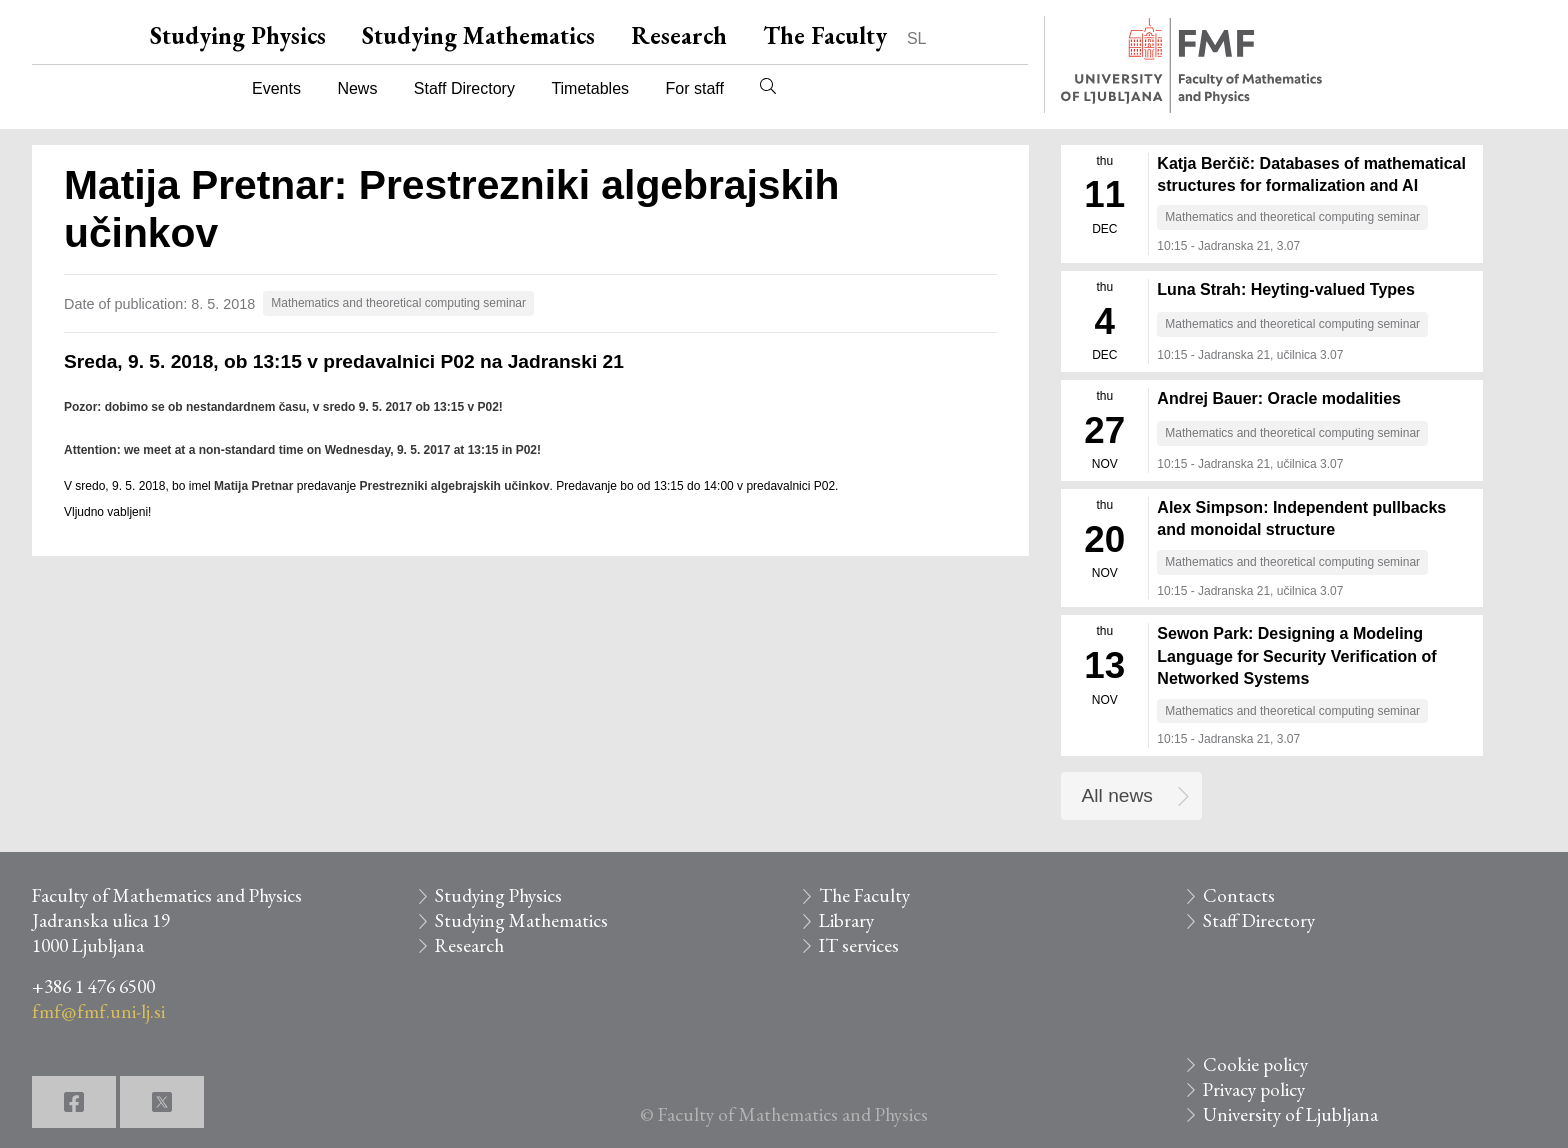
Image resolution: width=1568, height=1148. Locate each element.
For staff (694, 88)
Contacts (1239, 895)
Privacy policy (1254, 1089)
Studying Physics (238, 35)
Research (679, 35)
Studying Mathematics (478, 35)
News (357, 88)
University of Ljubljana (1290, 1114)
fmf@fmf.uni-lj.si (98, 1011)
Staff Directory (464, 88)
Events (276, 88)
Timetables (590, 88)
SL (917, 38)
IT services (859, 945)
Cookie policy (1255, 1064)
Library (846, 920)
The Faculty (825, 35)
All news (1117, 795)
